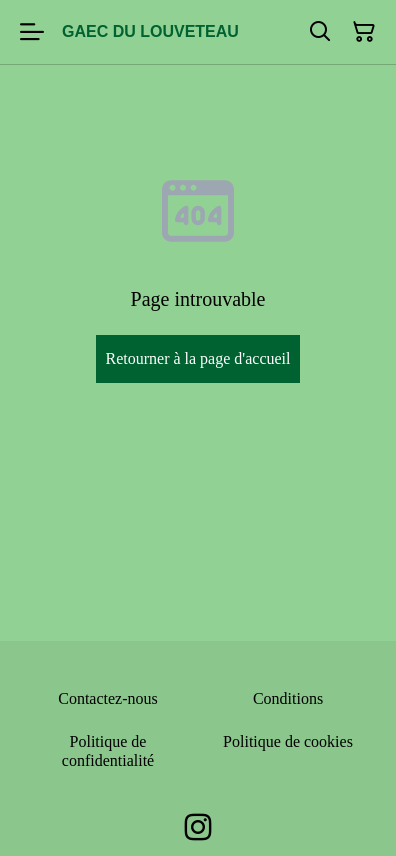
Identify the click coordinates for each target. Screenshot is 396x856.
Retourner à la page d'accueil (197, 358)
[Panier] (364, 32)
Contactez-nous (108, 698)
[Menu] (32, 32)
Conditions (288, 698)
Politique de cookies (288, 741)
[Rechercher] (320, 32)
